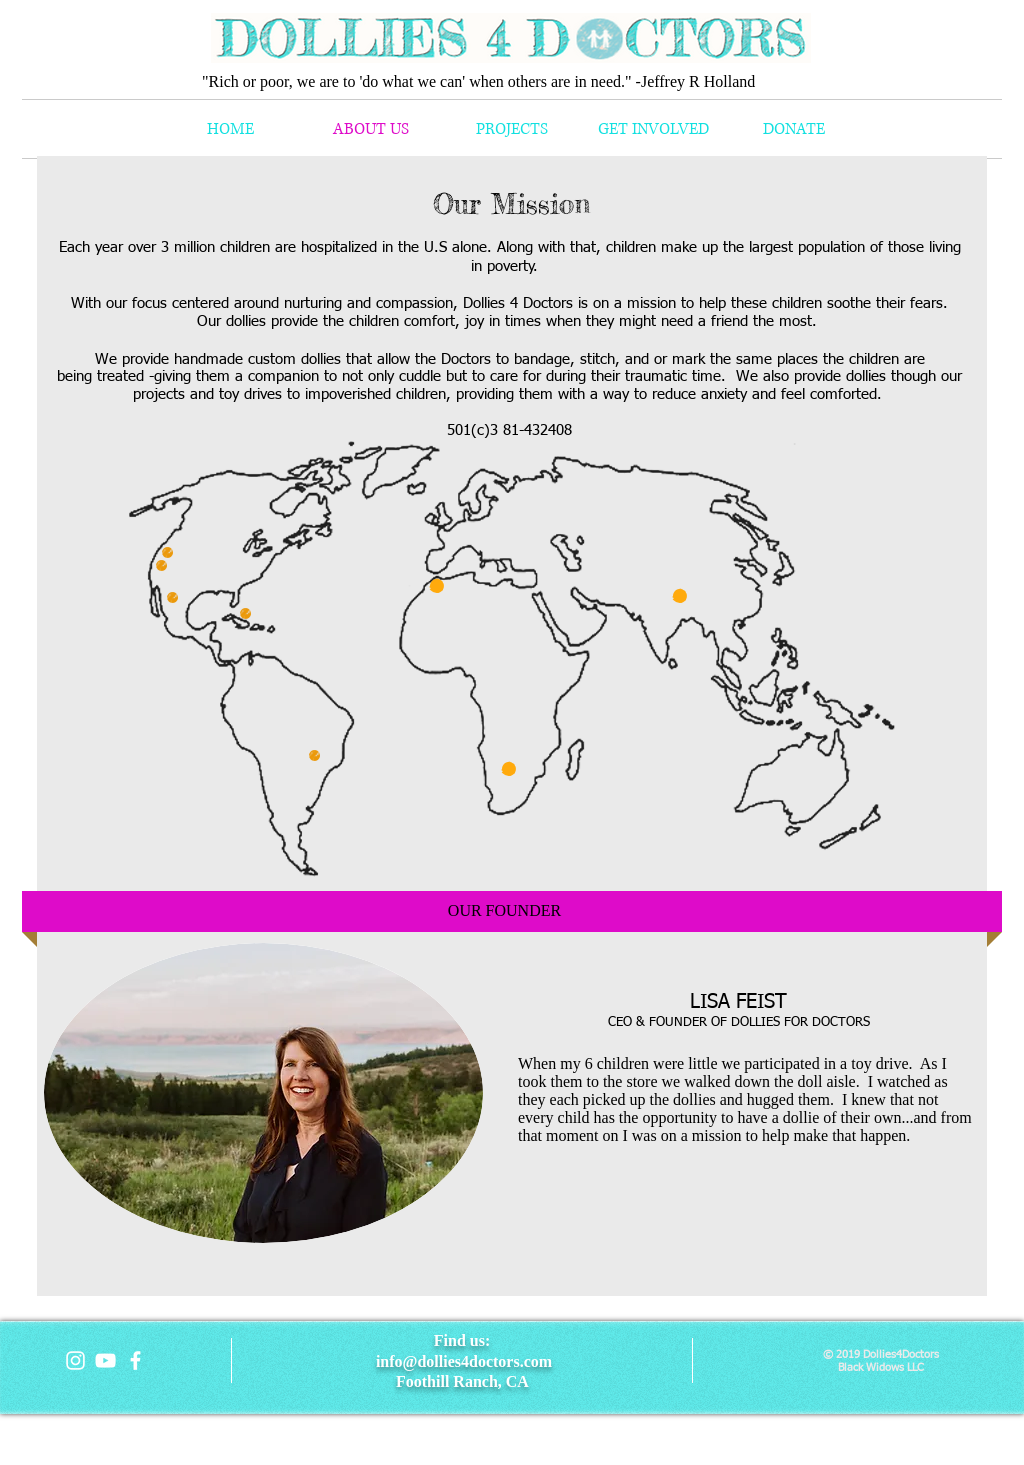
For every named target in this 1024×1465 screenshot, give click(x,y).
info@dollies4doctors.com (464, 1361)
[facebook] (135, 1360)
